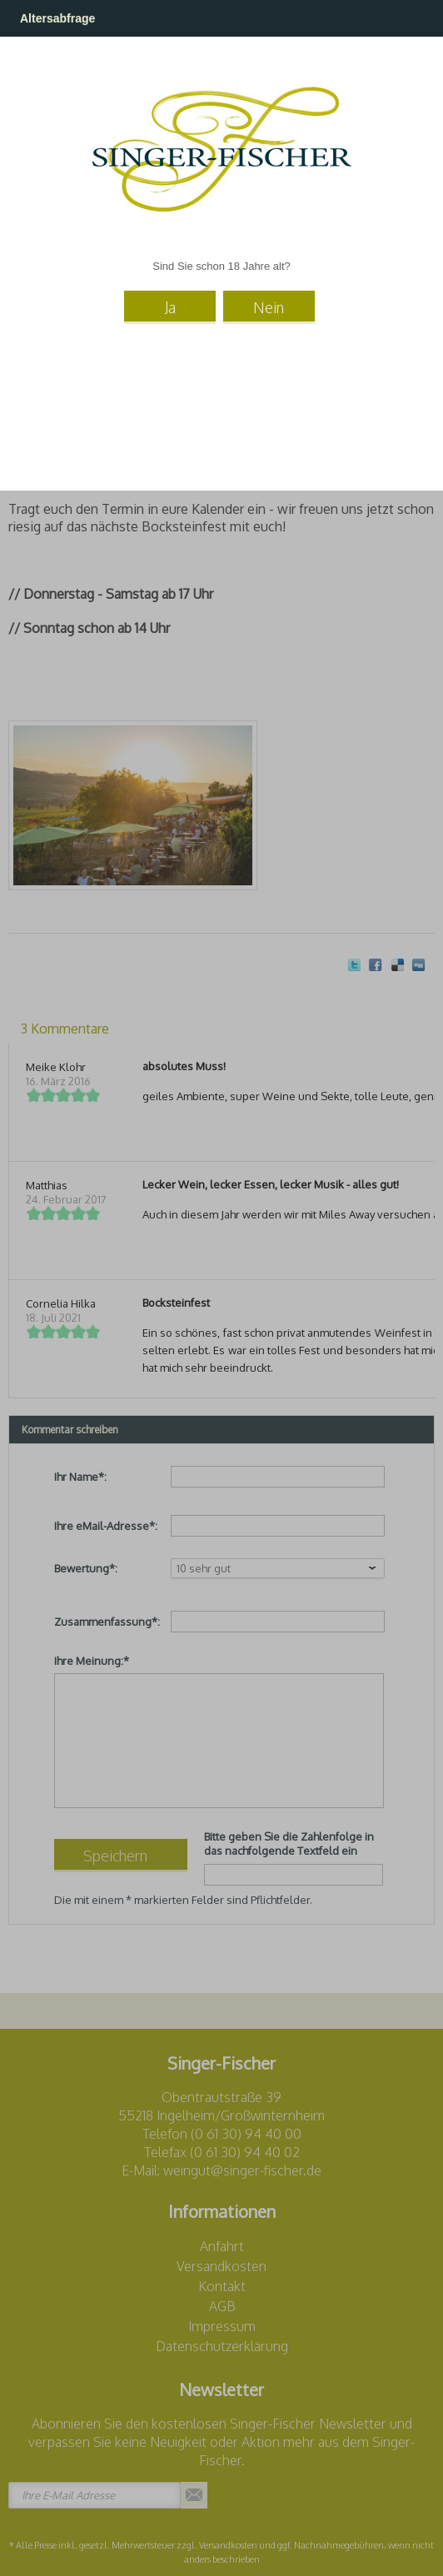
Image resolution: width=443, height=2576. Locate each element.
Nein (268, 307)
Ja (170, 307)
